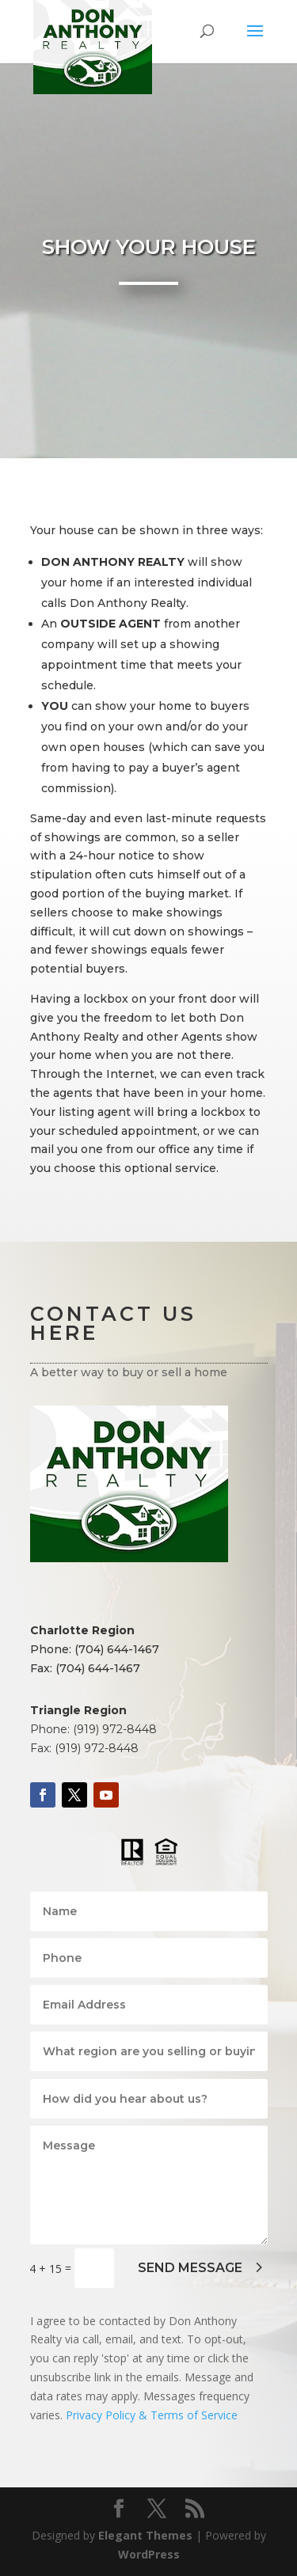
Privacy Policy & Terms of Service (152, 2414)
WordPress (149, 2554)
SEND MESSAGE (190, 2267)
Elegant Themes (145, 2535)
